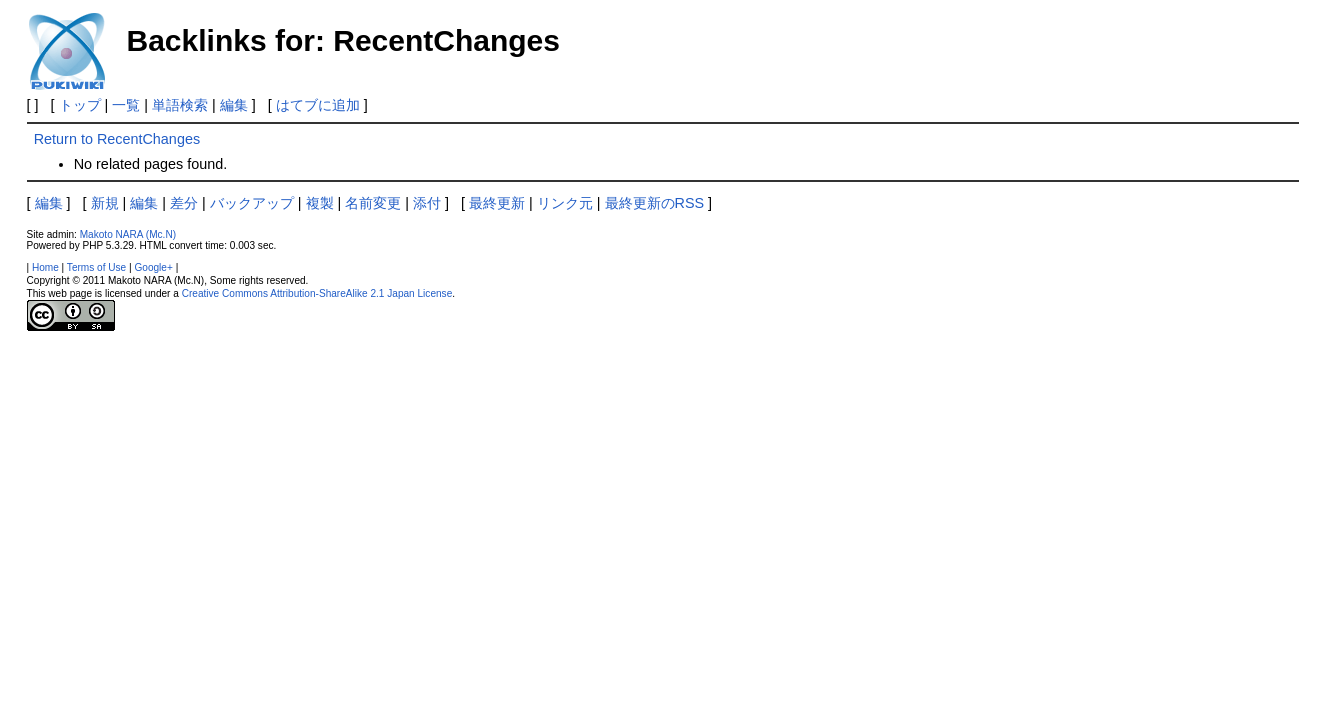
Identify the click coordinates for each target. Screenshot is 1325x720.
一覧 (126, 105)
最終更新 (497, 203)
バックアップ (252, 203)
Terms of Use (96, 267)
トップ (80, 105)
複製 (320, 203)
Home (45, 267)
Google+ (153, 267)
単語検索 (180, 105)
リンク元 (565, 203)
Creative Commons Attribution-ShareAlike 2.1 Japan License (317, 293)
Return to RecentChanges (117, 139)
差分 (184, 203)
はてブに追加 (318, 105)
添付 (427, 203)
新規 (105, 203)
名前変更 (373, 203)
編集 (234, 105)
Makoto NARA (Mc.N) (128, 234)
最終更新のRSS (655, 203)
